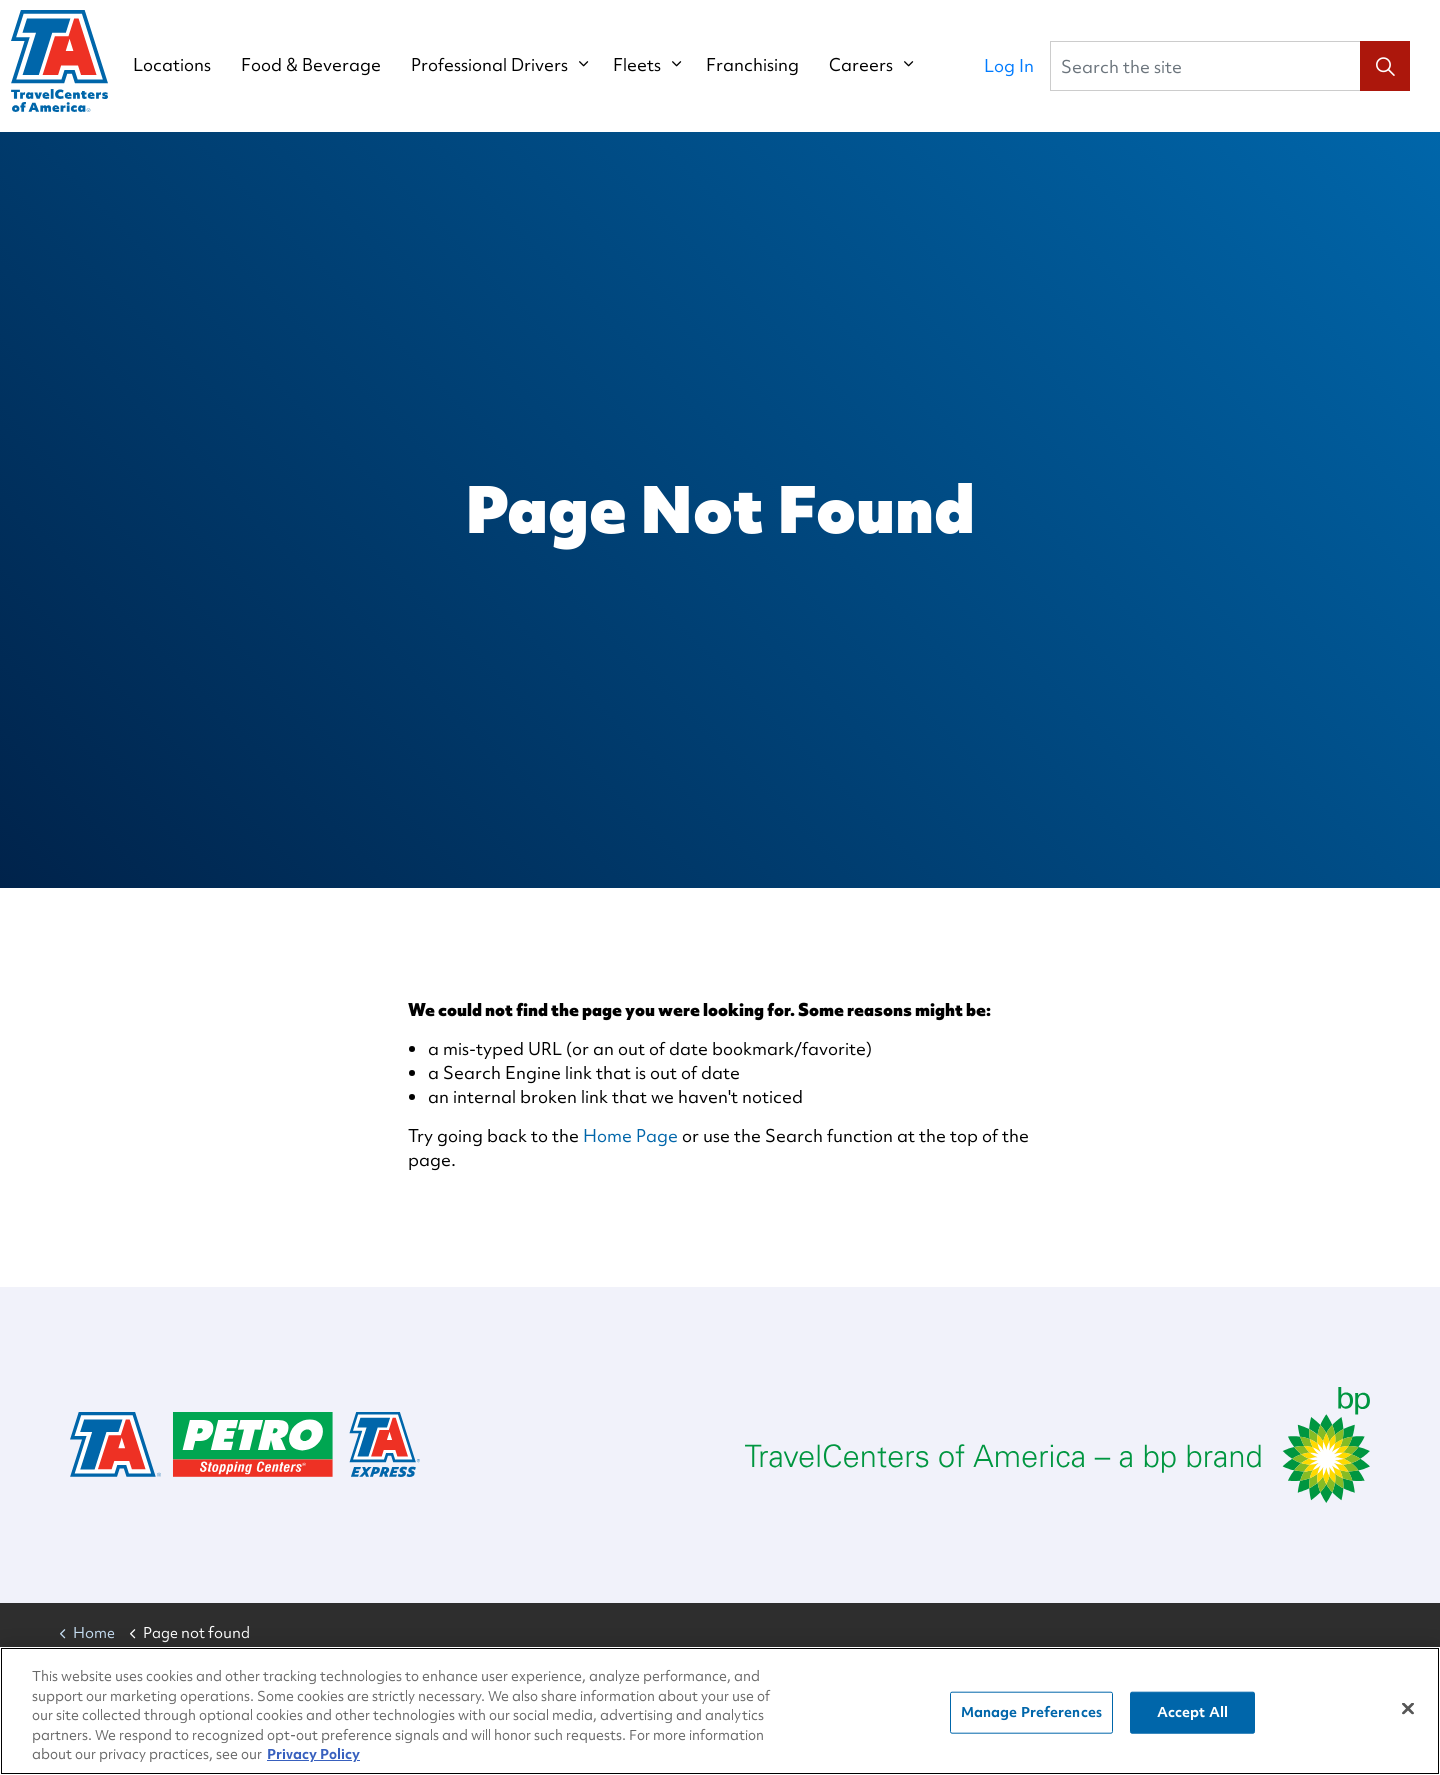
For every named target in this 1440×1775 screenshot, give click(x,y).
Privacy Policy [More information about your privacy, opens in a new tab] (313, 1762)
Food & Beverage (330, 65)
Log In (1009, 65)
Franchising (771, 65)
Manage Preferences (1031, 1719)
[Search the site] (1230, 66)
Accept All (1192, 1719)
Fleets (656, 65)
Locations (191, 65)
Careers (880, 65)
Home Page (630, 1135)
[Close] (1408, 1716)
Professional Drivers (508, 65)
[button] (1385, 66)
